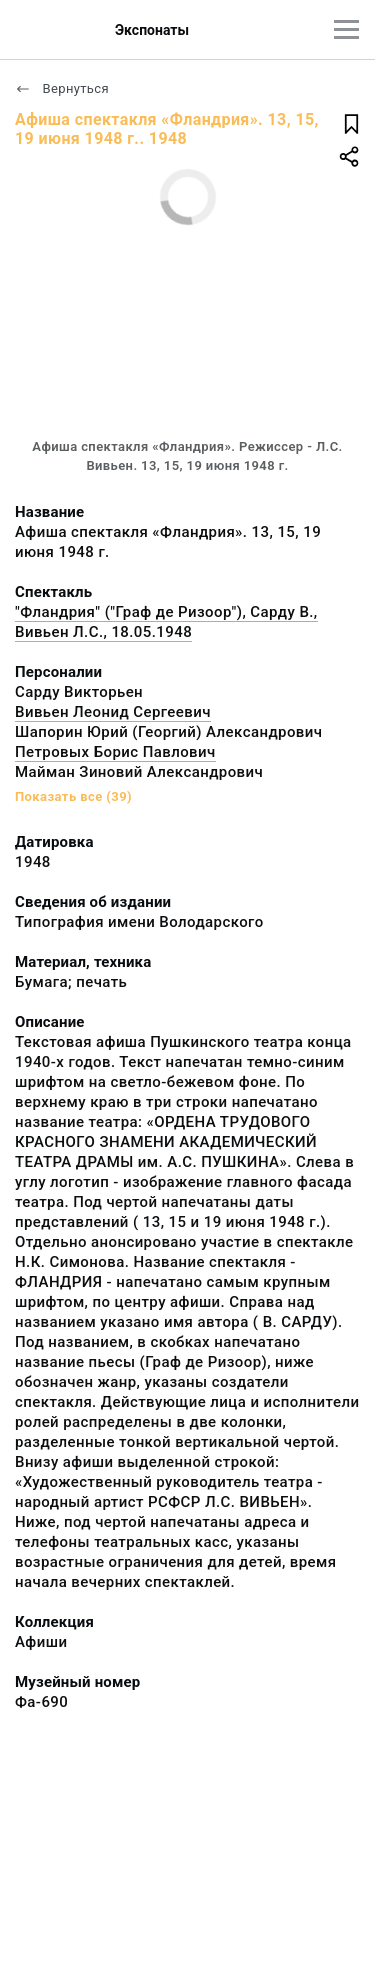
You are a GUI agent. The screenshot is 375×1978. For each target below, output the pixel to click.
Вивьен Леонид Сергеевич (113, 712)
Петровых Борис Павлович (115, 752)
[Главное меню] (346, 29)
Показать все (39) (73, 796)
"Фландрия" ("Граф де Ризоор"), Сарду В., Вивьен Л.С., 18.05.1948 (166, 622)
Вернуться (62, 88)
